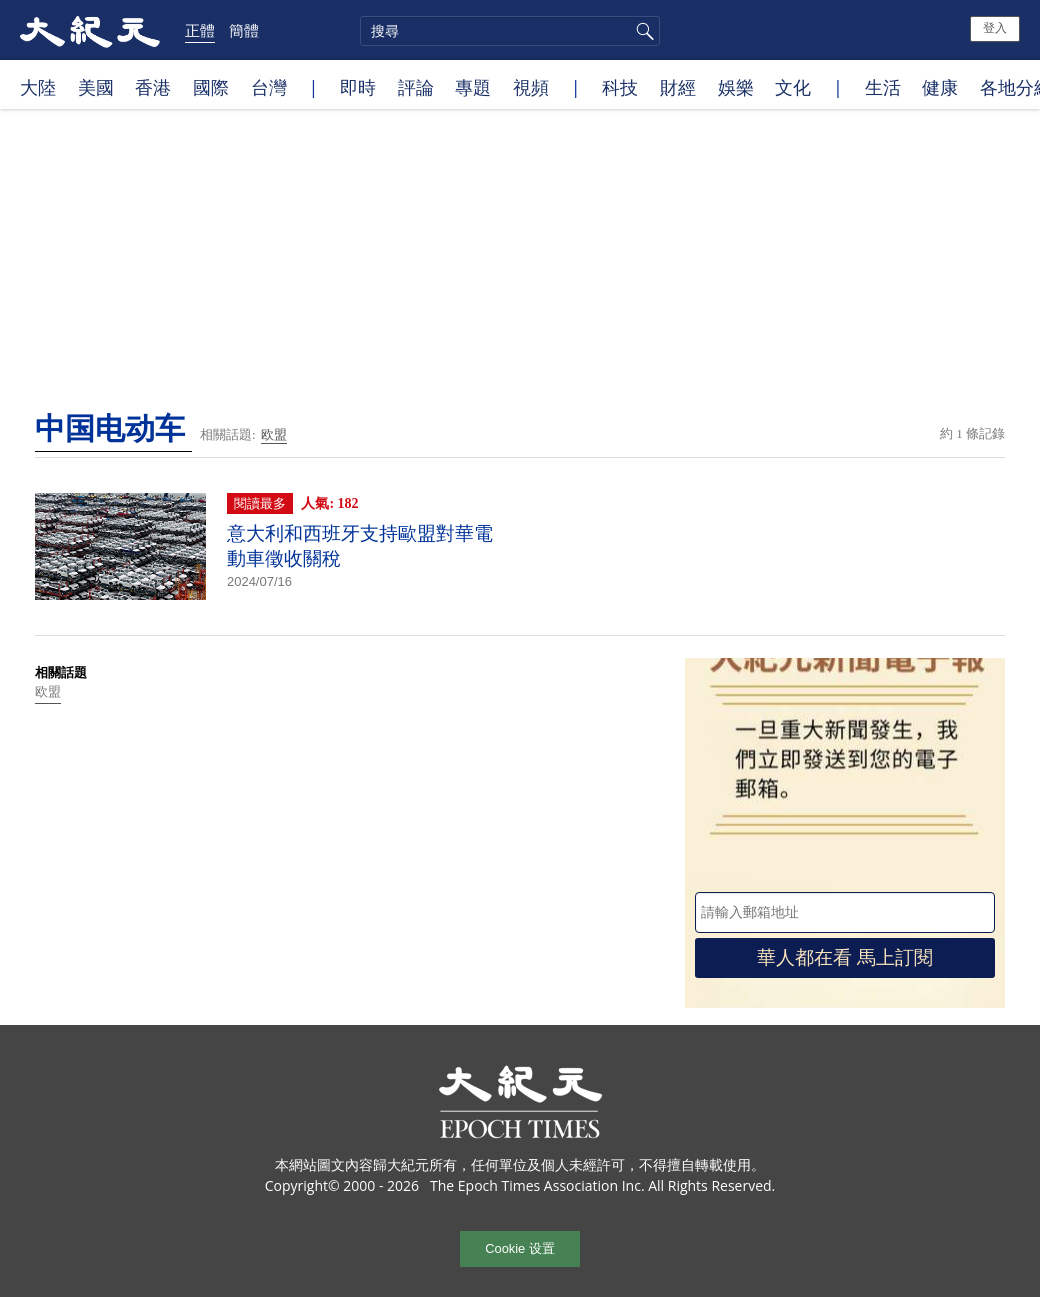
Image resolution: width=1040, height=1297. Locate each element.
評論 (416, 87)
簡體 (244, 30)
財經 (678, 87)
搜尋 (642, 31)
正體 (200, 30)
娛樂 (736, 87)
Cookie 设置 (519, 1248)
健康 (940, 87)
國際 (211, 87)
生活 (883, 87)
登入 (995, 28)
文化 (793, 87)
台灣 (269, 87)
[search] (510, 31)
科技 (620, 87)
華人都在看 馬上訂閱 (845, 957)
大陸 (38, 87)
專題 (473, 87)
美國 (96, 87)
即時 (358, 87)
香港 (153, 87)
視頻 (531, 87)
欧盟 (274, 434)
